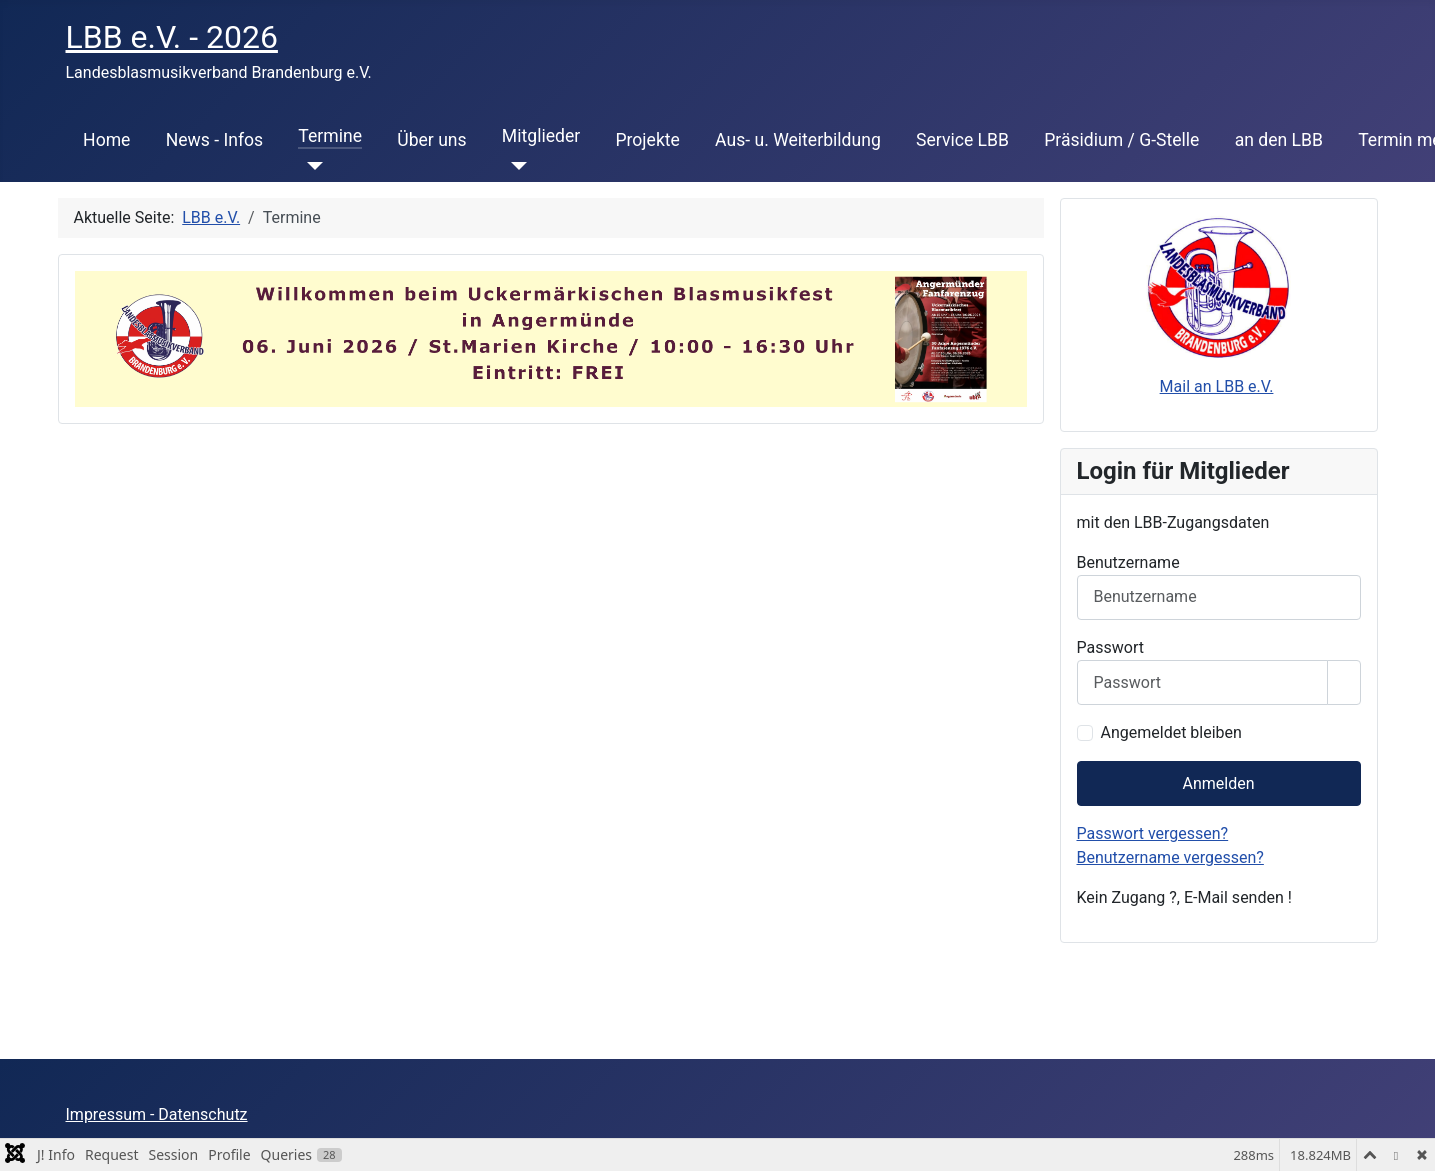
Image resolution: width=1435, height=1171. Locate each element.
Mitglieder (541, 136)
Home (106, 140)
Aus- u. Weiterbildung (798, 140)
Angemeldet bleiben (1171, 732)
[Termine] (310, 166)
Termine (330, 136)
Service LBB (962, 140)
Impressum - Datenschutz (157, 1114)
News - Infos (215, 140)
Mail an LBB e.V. (1217, 386)
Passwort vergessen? (1153, 833)
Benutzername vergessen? (1170, 857)
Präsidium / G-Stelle (1121, 140)
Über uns (431, 140)
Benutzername (1128, 562)
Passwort (1110, 647)
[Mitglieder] (514, 166)
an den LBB (1279, 140)
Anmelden (1218, 783)
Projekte (647, 140)
